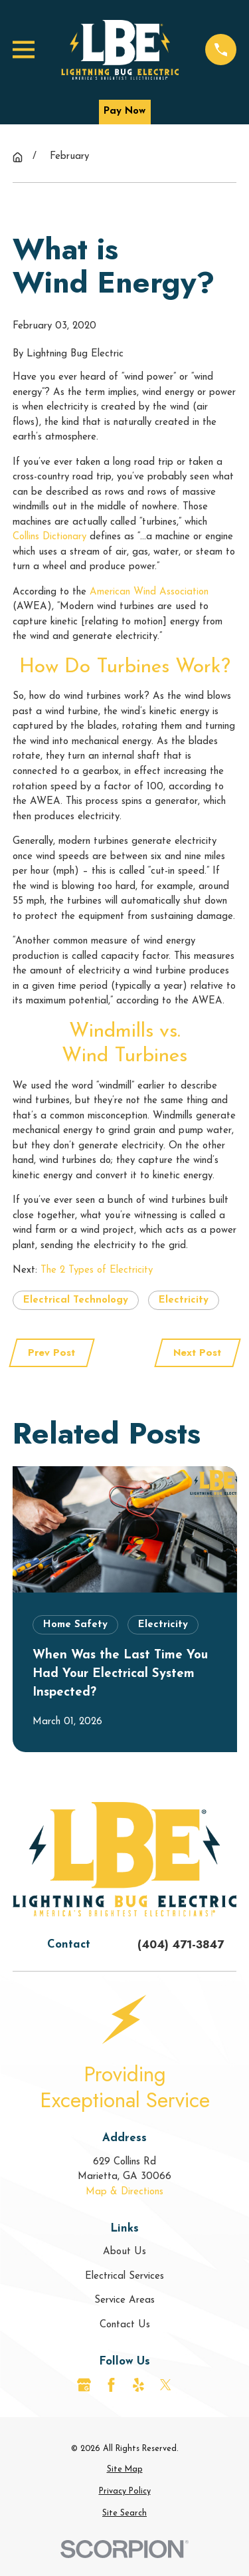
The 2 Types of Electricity (97, 1270)
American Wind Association (149, 592)
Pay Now (124, 111)
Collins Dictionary (49, 537)
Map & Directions (124, 2192)
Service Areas (124, 2300)
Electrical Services (124, 2276)
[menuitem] (125, 2470)
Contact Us (125, 2325)
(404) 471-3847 (180, 1944)
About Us (124, 2252)
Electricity (183, 1300)
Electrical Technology (75, 1300)
